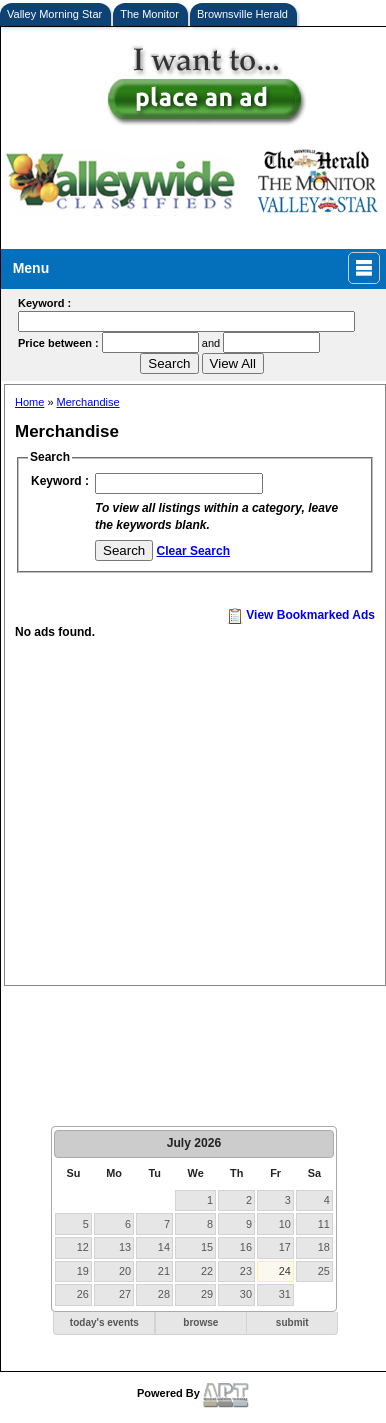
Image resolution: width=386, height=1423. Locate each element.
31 (285, 1294)
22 (207, 1271)
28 (164, 1294)
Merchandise (88, 402)
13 (125, 1247)
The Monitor (149, 14)
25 (324, 1271)
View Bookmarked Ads (301, 615)
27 (125, 1294)
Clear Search (193, 551)
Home (29, 402)
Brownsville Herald (242, 14)
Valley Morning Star (54, 14)
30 (246, 1294)
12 (83, 1247)
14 (164, 1247)
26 (83, 1294)
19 (83, 1271)
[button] (104, 1323)
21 (164, 1271)
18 (324, 1247)
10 (285, 1224)
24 (285, 1271)
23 (246, 1271)
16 (246, 1247)
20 (125, 1271)
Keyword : (60, 481)
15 (207, 1247)
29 (207, 1294)
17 (285, 1247)
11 (324, 1224)
